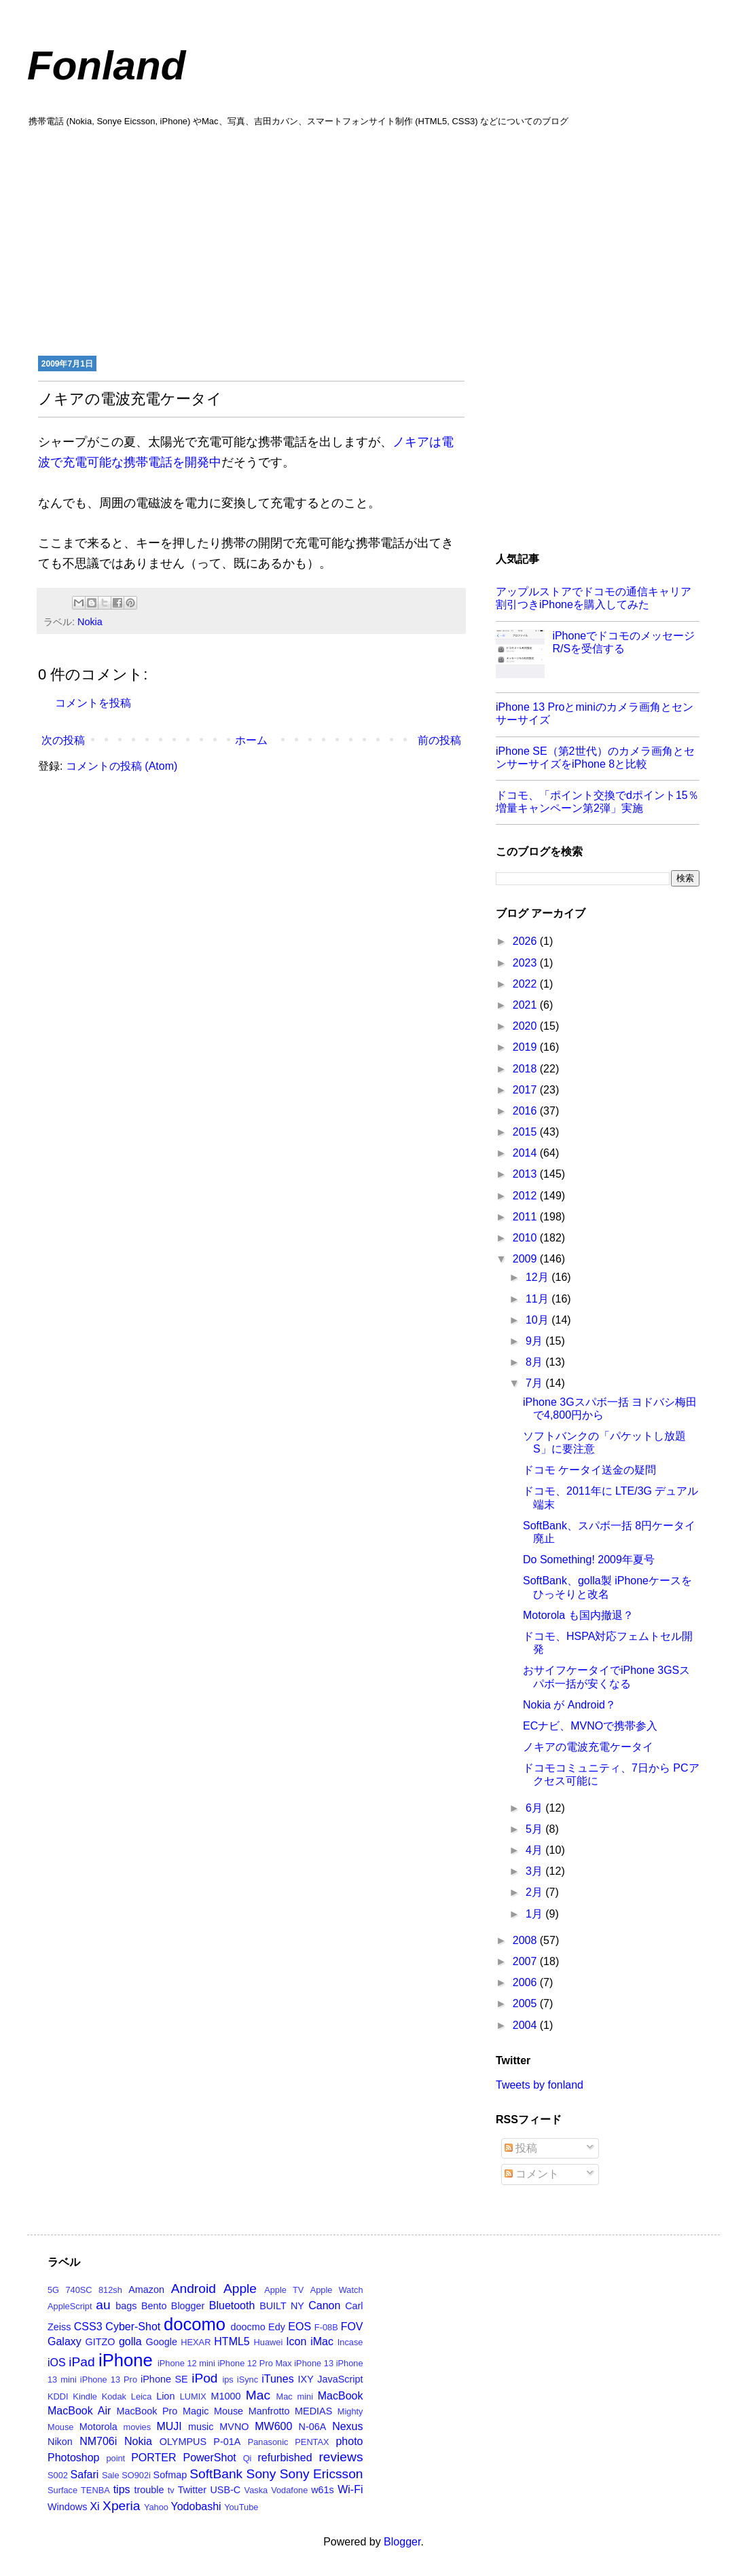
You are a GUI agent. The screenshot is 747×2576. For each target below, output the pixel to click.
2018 (526, 1069)
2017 (526, 1090)
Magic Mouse (213, 2411)
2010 (526, 1238)
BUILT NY (281, 2305)
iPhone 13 (313, 2363)
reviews (340, 2457)
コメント (532, 2174)
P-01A (226, 2441)
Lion (165, 2396)
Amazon (146, 2289)
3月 (535, 1871)
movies (137, 2427)
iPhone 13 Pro (108, 2379)
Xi (94, 2506)
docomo (194, 2324)
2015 (526, 1132)
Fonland (106, 65)
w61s (322, 2489)
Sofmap (170, 2474)
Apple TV (284, 2290)
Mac (258, 2395)
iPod (204, 2378)
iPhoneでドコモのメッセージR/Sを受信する (623, 642)
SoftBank (215, 2474)
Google (161, 2341)
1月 (535, 1914)
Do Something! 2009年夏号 (589, 1559)
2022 (526, 984)
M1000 (226, 2396)
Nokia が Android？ (569, 1705)
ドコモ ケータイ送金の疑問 (589, 1470)
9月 (535, 1341)
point (115, 2458)
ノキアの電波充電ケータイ (588, 1747)
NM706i (98, 2441)
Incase (350, 2342)
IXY (306, 2379)
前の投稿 (439, 740)
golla (130, 2341)
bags (125, 2305)
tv (171, 2490)
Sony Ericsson (321, 2474)
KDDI (58, 2396)
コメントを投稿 (93, 703)
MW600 (273, 2426)
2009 (526, 1259)
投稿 (521, 2148)
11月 (538, 1299)
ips (227, 2379)
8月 (535, 1362)
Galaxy (64, 2341)
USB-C (225, 2489)
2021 (526, 1005)
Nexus (347, 2426)
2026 (526, 941)
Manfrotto (269, 2411)
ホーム (251, 740)
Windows (67, 2506)
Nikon (60, 2441)
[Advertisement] (373, 240)
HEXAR (196, 2342)
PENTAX (312, 2442)
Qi (247, 2458)
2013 (526, 1174)
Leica (141, 2396)
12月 (538, 1277)
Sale (111, 2475)
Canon (324, 2305)
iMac (321, 2341)
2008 (526, 1940)
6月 (535, 1808)
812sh (110, 2290)
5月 (535, 1829)
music (201, 2426)
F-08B (326, 2327)
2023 (526, 963)
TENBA (95, 2490)
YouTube (241, 2507)
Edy (276, 2326)
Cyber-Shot (132, 2326)
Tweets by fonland (539, 2085)
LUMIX (193, 2396)
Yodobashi (196, 2506)
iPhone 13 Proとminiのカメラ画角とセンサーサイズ (594, 713)
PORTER (153, 2457)
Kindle (85, 2396)
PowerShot (209, 2457)
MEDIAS (313, 2411)
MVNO (234, 2426)
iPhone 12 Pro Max (254, 2363)
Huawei (268, 2342)
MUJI (168, 2426)
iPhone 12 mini (186, 2363)
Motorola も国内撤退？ (578, 1615)
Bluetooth (232, 2305)
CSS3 (88, 2326)
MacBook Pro (146, 2411)
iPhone (125, 2360)
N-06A (313, 2426)
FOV (352, 2326)
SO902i (136, 2475)
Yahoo (156, 2507)
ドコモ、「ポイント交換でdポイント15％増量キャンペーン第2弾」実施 (597, 801)
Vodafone (289, 2490)
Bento (154, 2305)
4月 (535, 1850)
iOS (57, 2362)
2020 (526, 1026)
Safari (85, 2474)
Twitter (192, 2489)
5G (53, 2290)
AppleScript (70, 2306)
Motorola (98, 2426)
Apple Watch (336, 2290)
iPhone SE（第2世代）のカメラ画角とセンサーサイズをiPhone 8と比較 (595, 757)
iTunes (277, 2379)
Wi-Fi (350, 2489)
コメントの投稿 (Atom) (121, 766)
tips (121, 2489)
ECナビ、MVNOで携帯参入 (590, 1726)
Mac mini (294, 2396)
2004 (526, 2025)
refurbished (284, 2457)
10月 (538, 1320)
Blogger (188, 2305)
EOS (299, 2326)
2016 (526, 1111)
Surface (62, 2490)
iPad (81, 2362)
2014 (526, 1153)
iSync (247, 2379)
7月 (535, 1383)
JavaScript (340, 2379)
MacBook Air (79, 2410)
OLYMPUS (183, 2441)
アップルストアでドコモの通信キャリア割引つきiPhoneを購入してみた (593, 598)
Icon (296, 2341)
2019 (526, 1047)
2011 (526, 1216)
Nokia (90, 621)
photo (349, 2441)
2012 (526, 1195)
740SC (78, 2290)
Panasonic (268, 2442)
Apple (240, 2288)
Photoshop (74, 2457)
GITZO (100, 2341)
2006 (526, 1982)
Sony (261, 2474)
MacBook (340, 2396)
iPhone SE (164, 2379)
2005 (526, 2003)
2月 (535, 1892)
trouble (149, 2489)
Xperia (121, 2506)
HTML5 (231, 2341)
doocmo (248, 2326)
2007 (526, 1961)
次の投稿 (63, 740)
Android (193, 2288)
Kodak (114, 2396)
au (103, 2305)
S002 (58, 2475)
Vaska (256, 2490)
